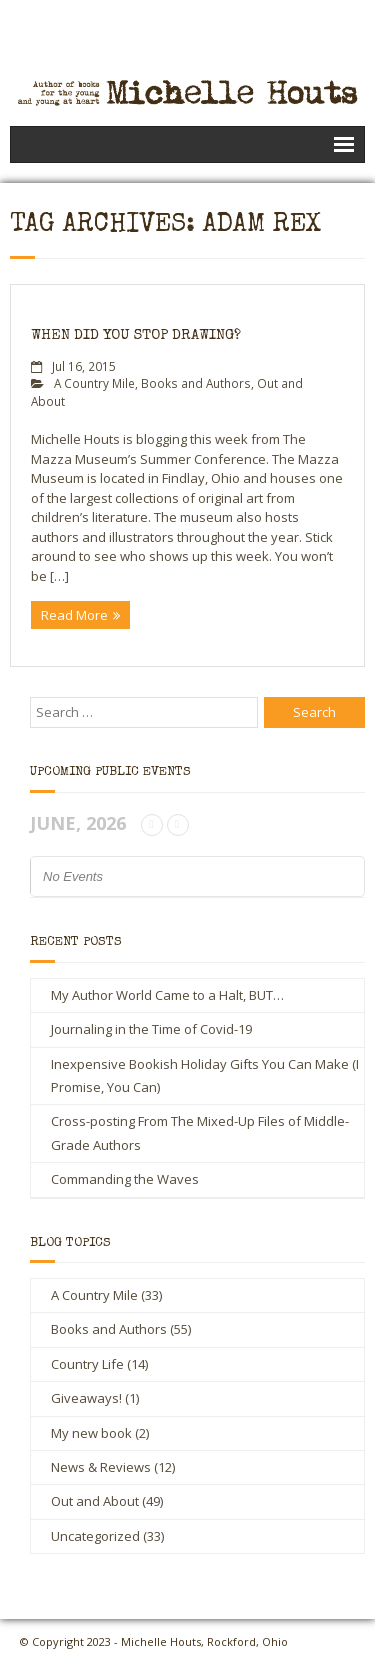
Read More (74, 615)
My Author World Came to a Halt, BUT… (167, 995)
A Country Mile (94, 383)
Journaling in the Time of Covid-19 (151, 1029)
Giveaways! (86, 1398)
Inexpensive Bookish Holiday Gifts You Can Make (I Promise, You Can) (205, 1075)
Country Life (87, 1364)
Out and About (95, 1501)
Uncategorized (95, 1536)
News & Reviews (101, 1467)
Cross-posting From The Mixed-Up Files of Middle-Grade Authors (200, 1132)
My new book (91, 1433)
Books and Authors (196, 383)
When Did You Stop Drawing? (136, 335)
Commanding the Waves (125, 1179)
